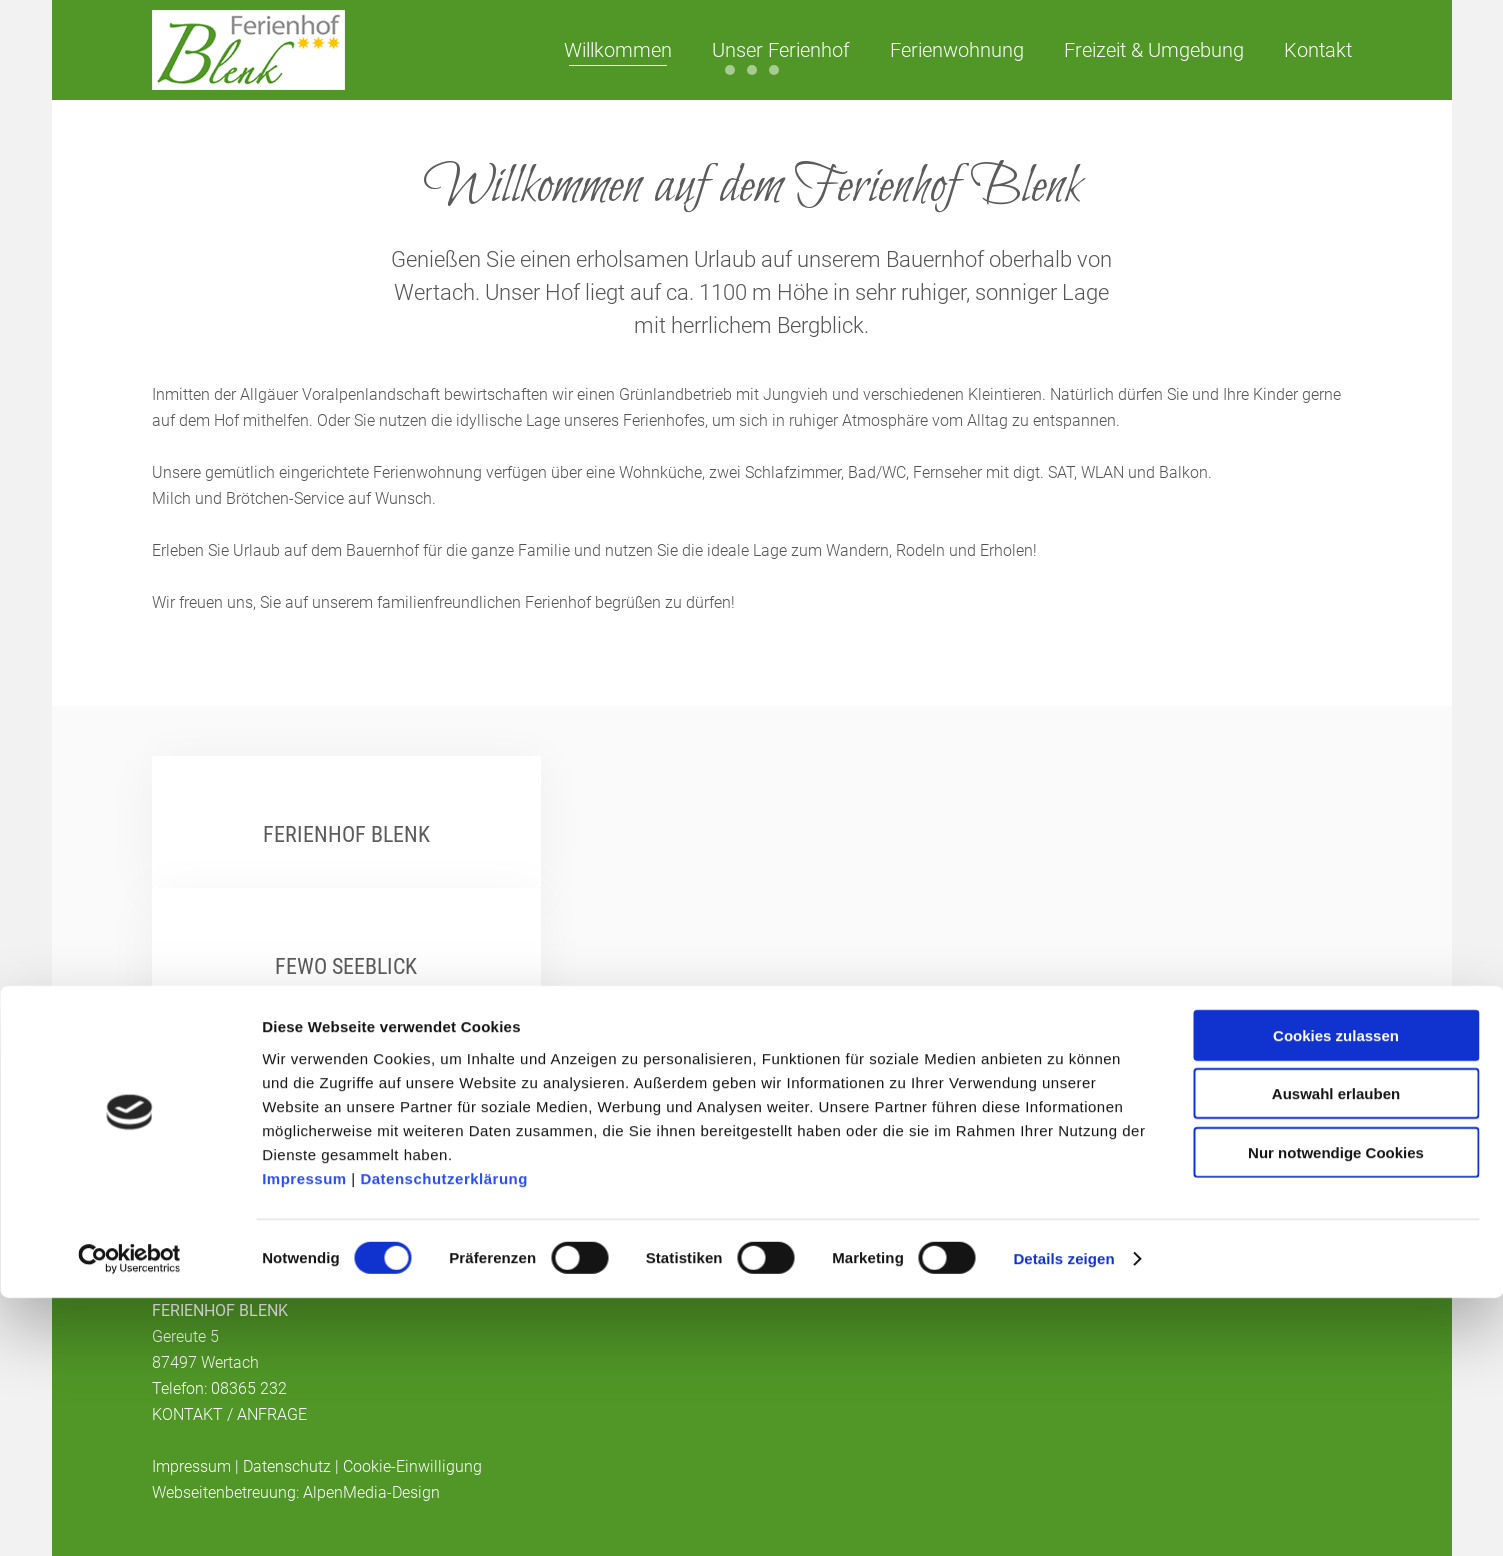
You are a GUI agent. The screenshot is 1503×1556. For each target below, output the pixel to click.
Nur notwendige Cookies (1336, 1409)
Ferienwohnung (957, 50)
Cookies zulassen (1336, 1292)
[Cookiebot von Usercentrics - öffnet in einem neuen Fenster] (129, 1517)
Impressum (304, 1435)
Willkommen (618, 50)
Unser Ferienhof (781, 50)
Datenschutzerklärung (444, 1435)
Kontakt (1318, 50)
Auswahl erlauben (1336, 1351)
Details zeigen (1063, 1516)
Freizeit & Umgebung (1154, 50)
